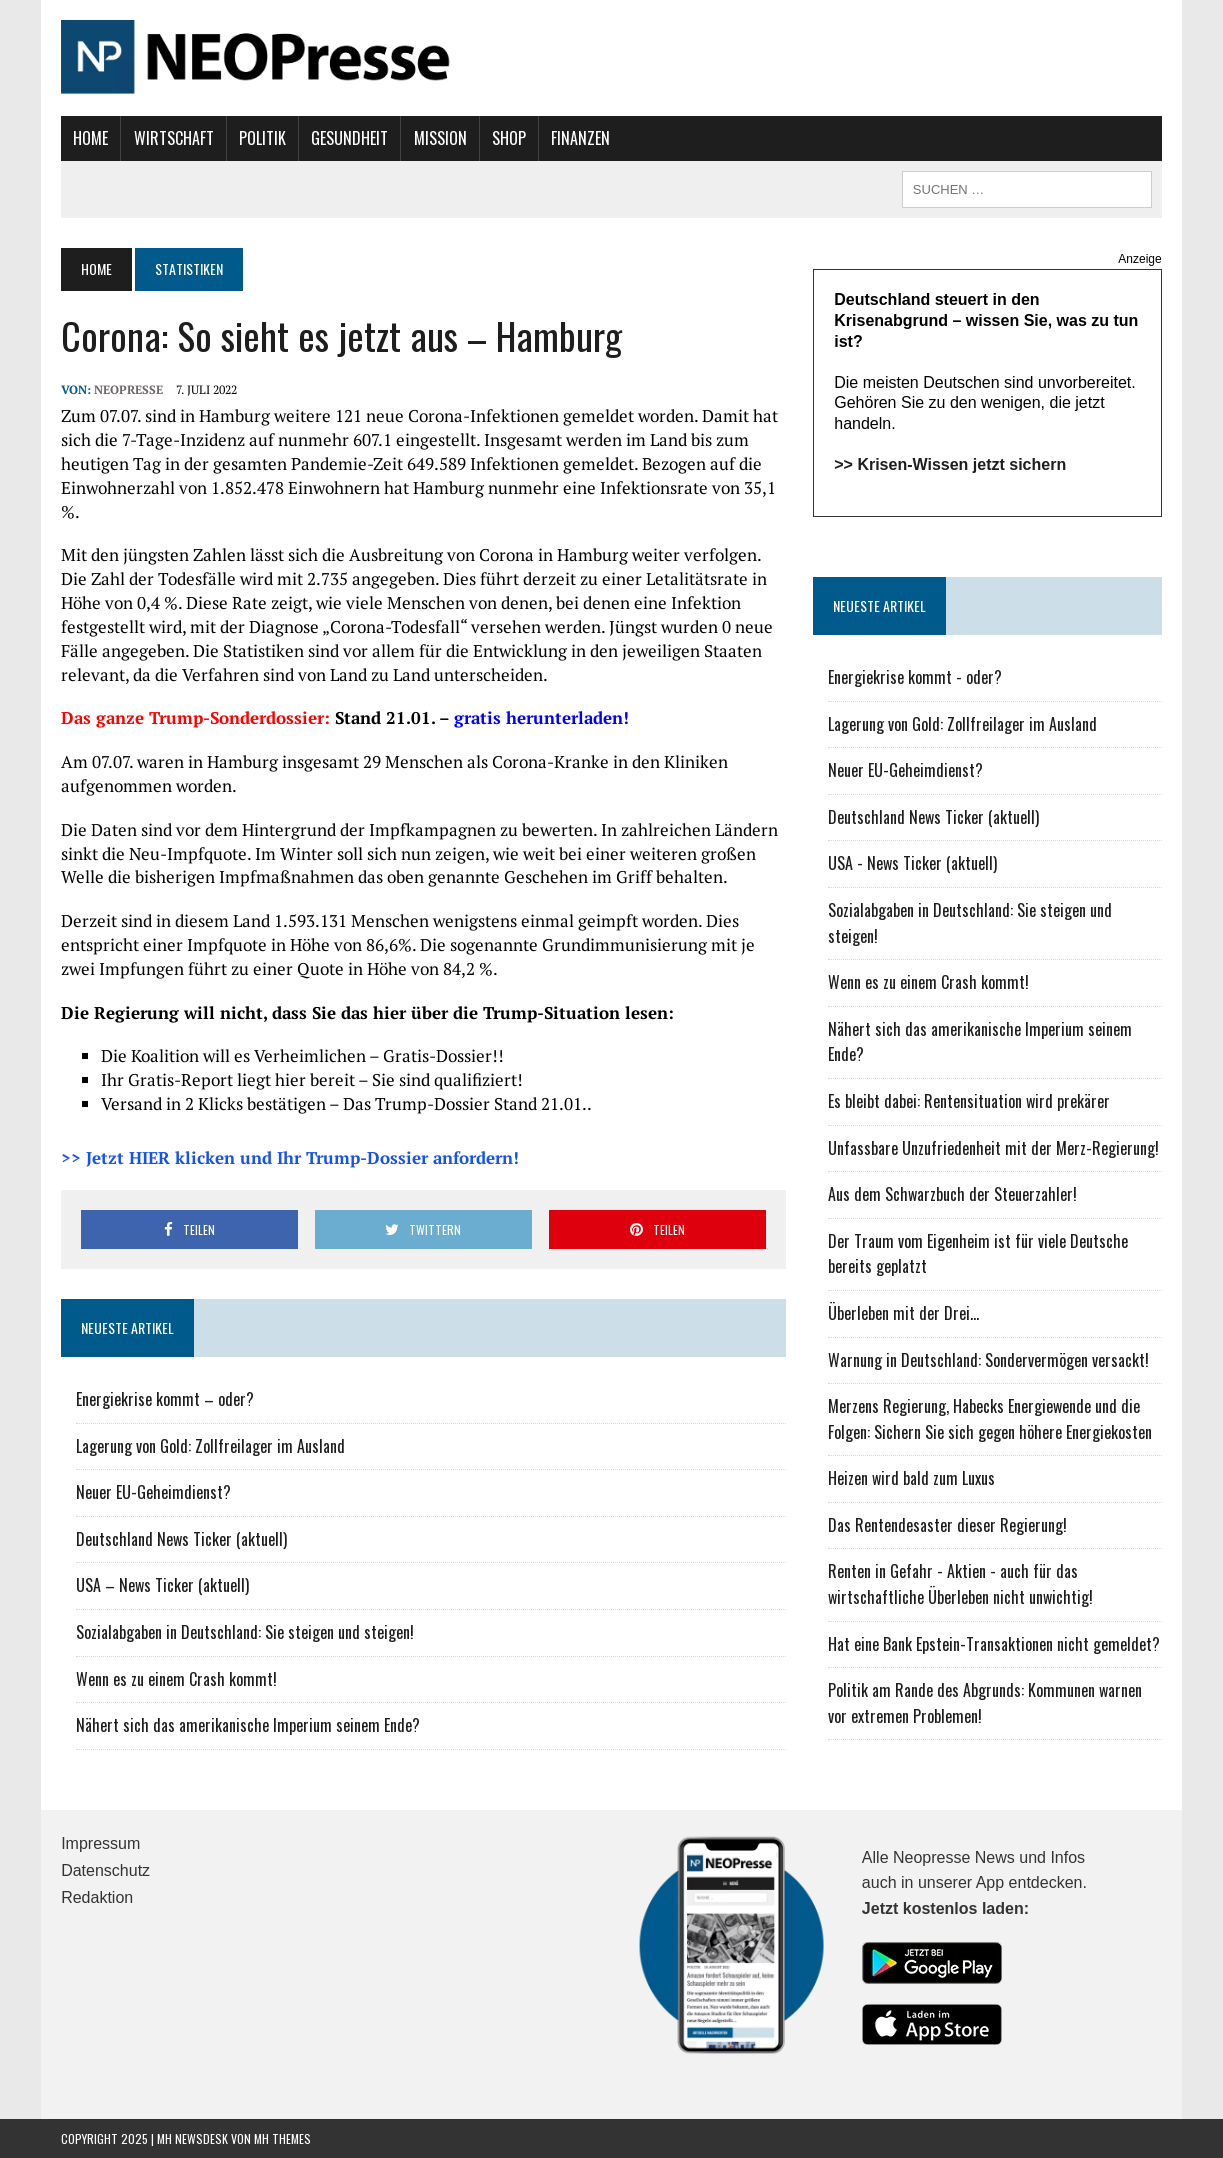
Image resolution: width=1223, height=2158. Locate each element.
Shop (509, 138)
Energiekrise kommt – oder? (165, 1399)
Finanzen (580, 138)
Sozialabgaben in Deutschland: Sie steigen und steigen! (245, 1632)
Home (90, 138)
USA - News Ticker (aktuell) (912, 863)
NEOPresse (128, 389)
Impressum (100, 1843)
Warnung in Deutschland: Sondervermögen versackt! (988, 1360)
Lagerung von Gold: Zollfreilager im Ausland (210, 1446)
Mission (440, 138)
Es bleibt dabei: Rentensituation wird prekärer (969, 1101)
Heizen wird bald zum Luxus (911, 1478)
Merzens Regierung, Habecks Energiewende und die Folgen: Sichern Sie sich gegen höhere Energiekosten (990, 1419)
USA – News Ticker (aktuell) (162, 1585)
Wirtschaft (174, 138)
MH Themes (282, 2138)
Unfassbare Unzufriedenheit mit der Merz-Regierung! (993, 1148)
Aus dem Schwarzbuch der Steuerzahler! (952, 1194)
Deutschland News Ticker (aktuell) (181, 1539)
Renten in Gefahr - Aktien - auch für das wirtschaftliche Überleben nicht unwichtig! (960, 1584)
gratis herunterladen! (541, 717)
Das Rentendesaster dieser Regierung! (947, 1525)
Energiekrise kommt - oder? (915, 677)
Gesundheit (349, 138)
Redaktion (97, 1897)
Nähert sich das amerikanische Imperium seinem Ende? (248, 1725)
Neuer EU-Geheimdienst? (153, 1492)
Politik (262, 138)
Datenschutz (105, 1870)
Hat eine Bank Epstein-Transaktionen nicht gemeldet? (994, 1644)
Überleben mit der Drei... (903, 1313)
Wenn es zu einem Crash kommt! (176, 1679)
